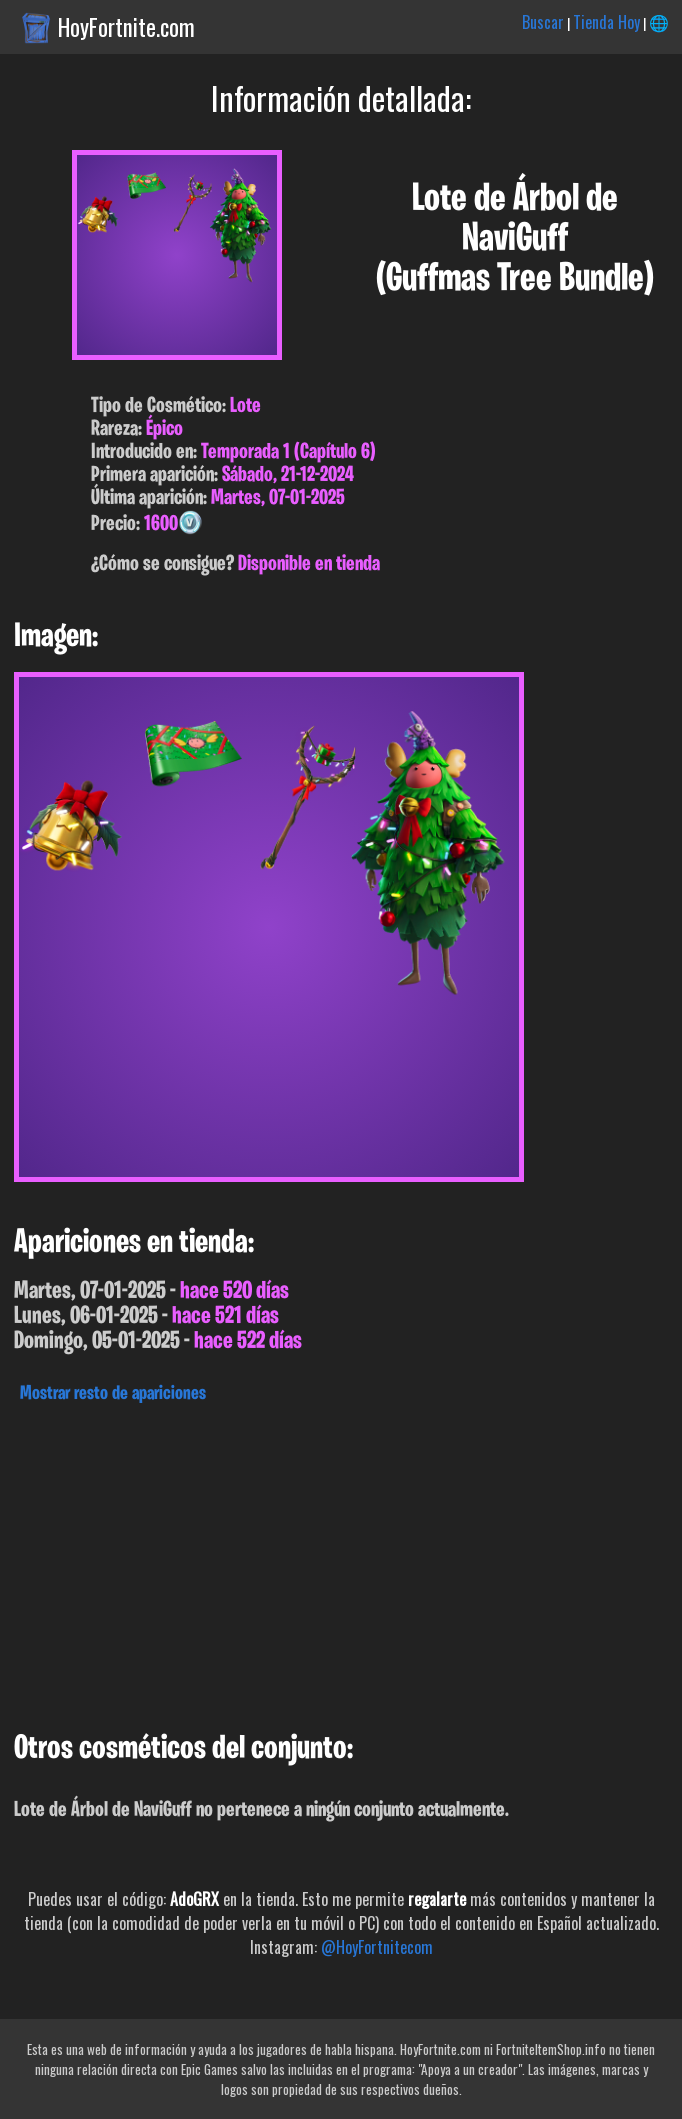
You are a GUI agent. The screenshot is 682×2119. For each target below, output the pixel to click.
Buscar (543, 22)
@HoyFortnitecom (377, 1947)
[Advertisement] (341, 1562)
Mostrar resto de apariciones (113, 1394)
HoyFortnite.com (126, 27)
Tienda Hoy (606, 22)
